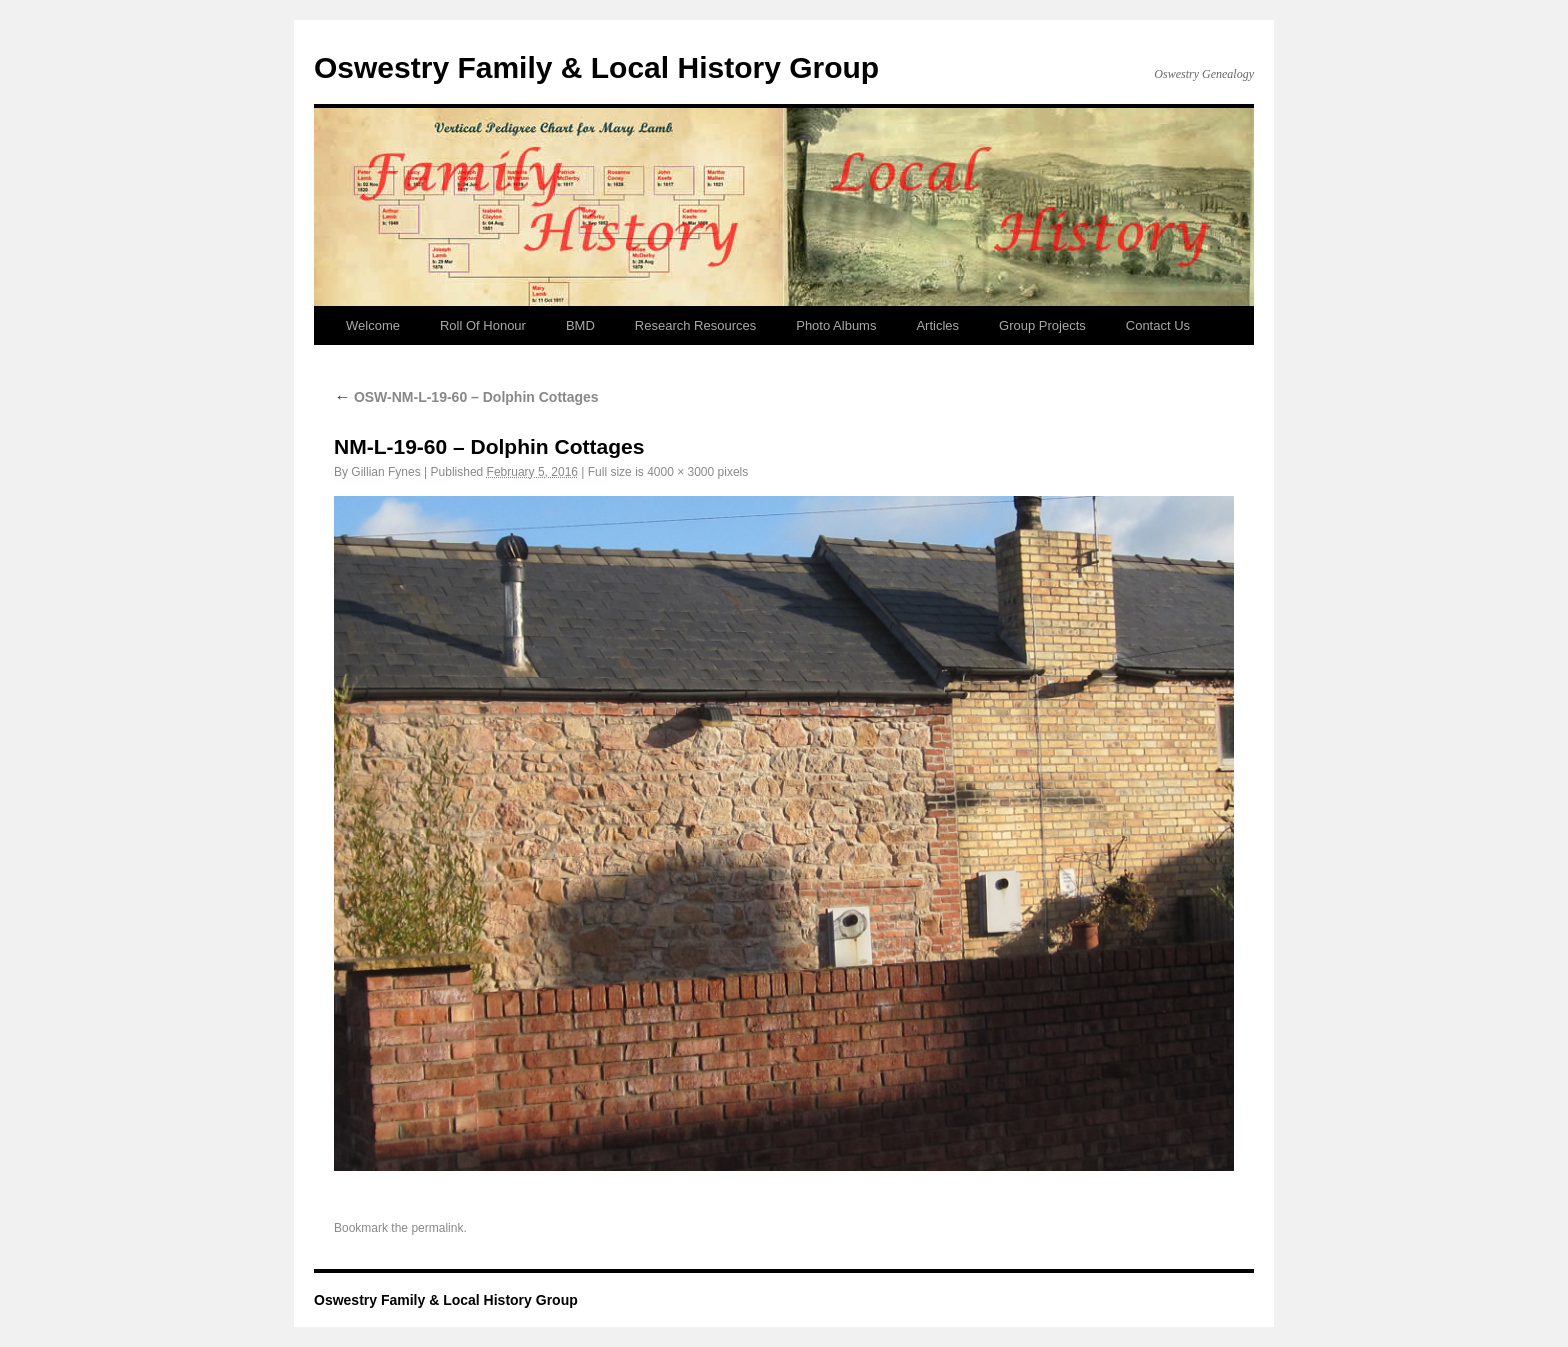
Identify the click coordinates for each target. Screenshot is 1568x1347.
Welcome (373, 325)
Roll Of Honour (483, 325)
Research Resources (695, 325)
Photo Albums (836, 325)
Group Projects (1042, 325)
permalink (437, 1228)
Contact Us (1158, 325)
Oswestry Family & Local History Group (596, 67)
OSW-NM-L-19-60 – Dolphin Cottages (466, 397)
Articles (937, 325)
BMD (580, 325)
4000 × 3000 (680, 472)
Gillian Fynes (385, 472)
